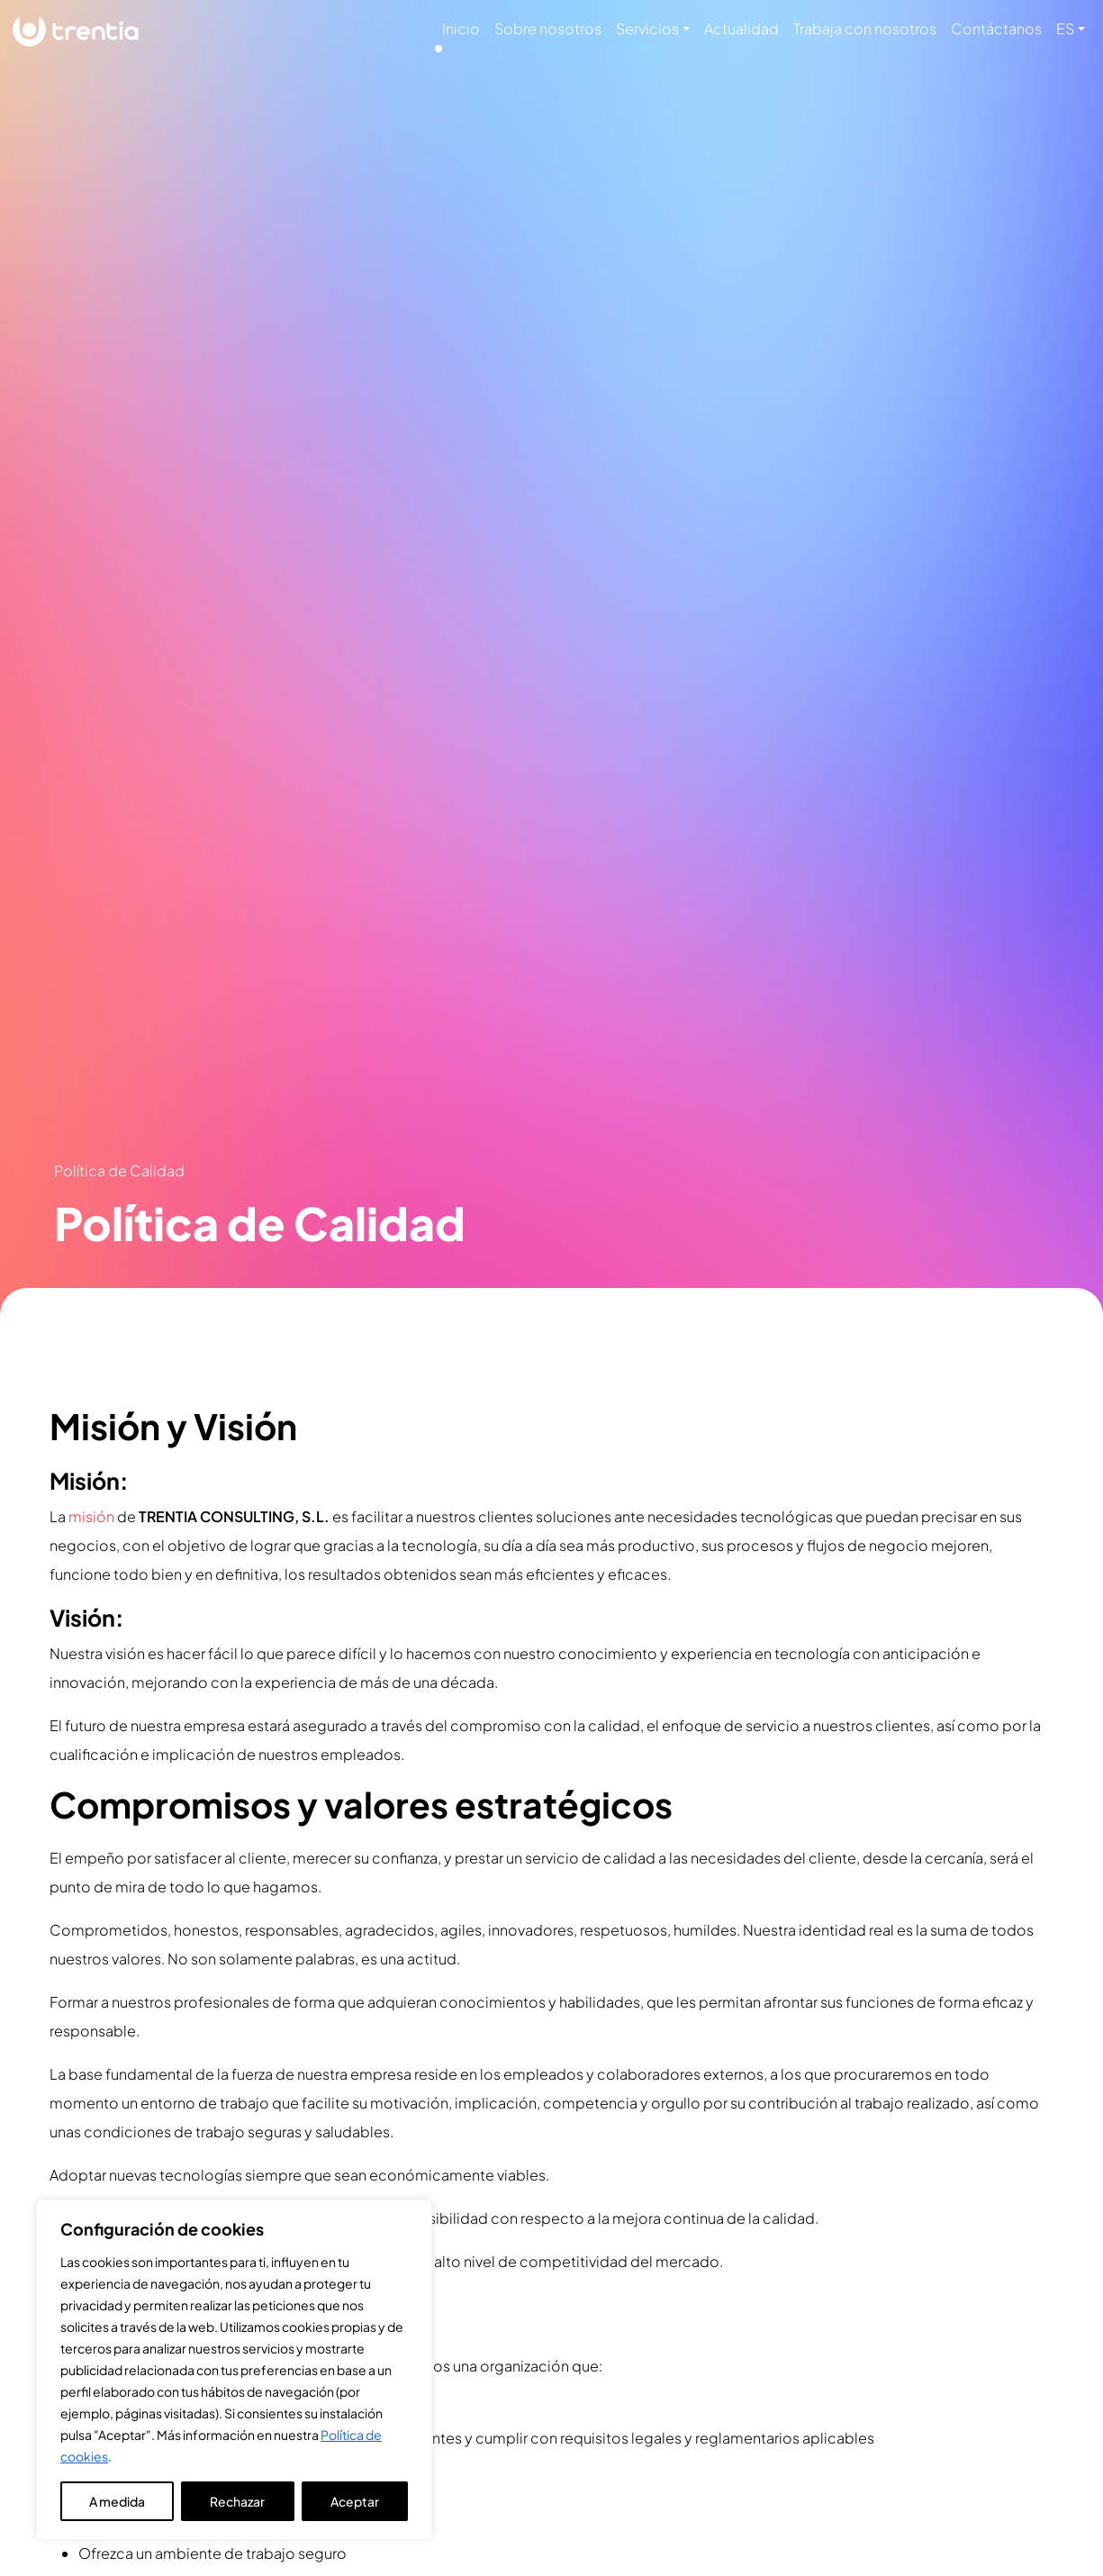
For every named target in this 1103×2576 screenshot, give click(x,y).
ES (1065, 28)
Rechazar (237, 2501)
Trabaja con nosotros (864, 28)
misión (91, 1516)
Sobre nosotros (547, 28)
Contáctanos (996, 28)
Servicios (647, 28)
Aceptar (354, 2501)
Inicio (461, 28)
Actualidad (741, 28)
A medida (117, 2501)
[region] (234, 2370)
